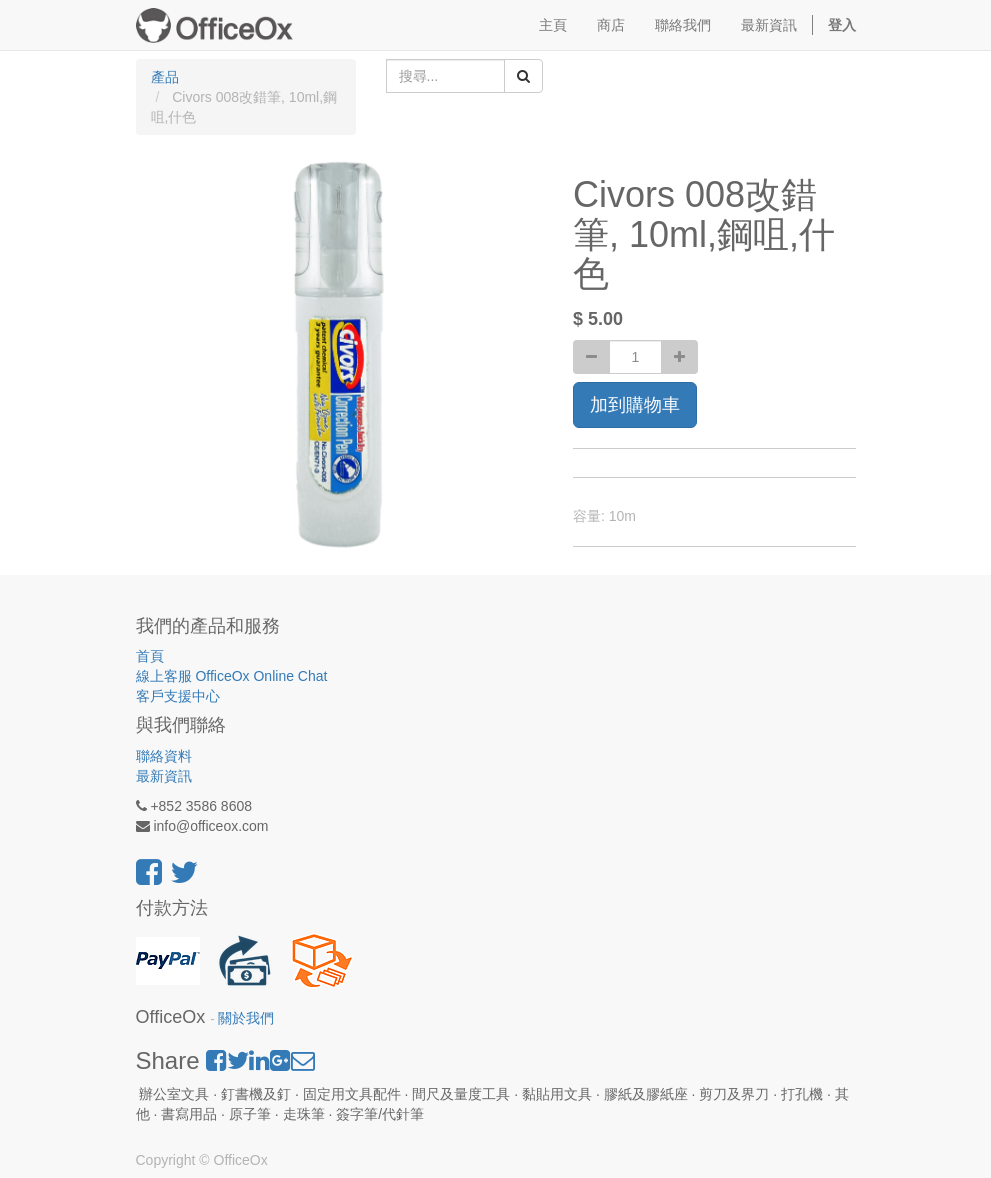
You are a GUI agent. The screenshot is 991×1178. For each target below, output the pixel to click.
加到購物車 (635, 405)
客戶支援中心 (178, 696)
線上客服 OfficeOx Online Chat (232, 676)
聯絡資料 (164, 756)
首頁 (150, 656)
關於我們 (246, 1018)
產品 (165, 77)
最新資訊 (164, 776)
